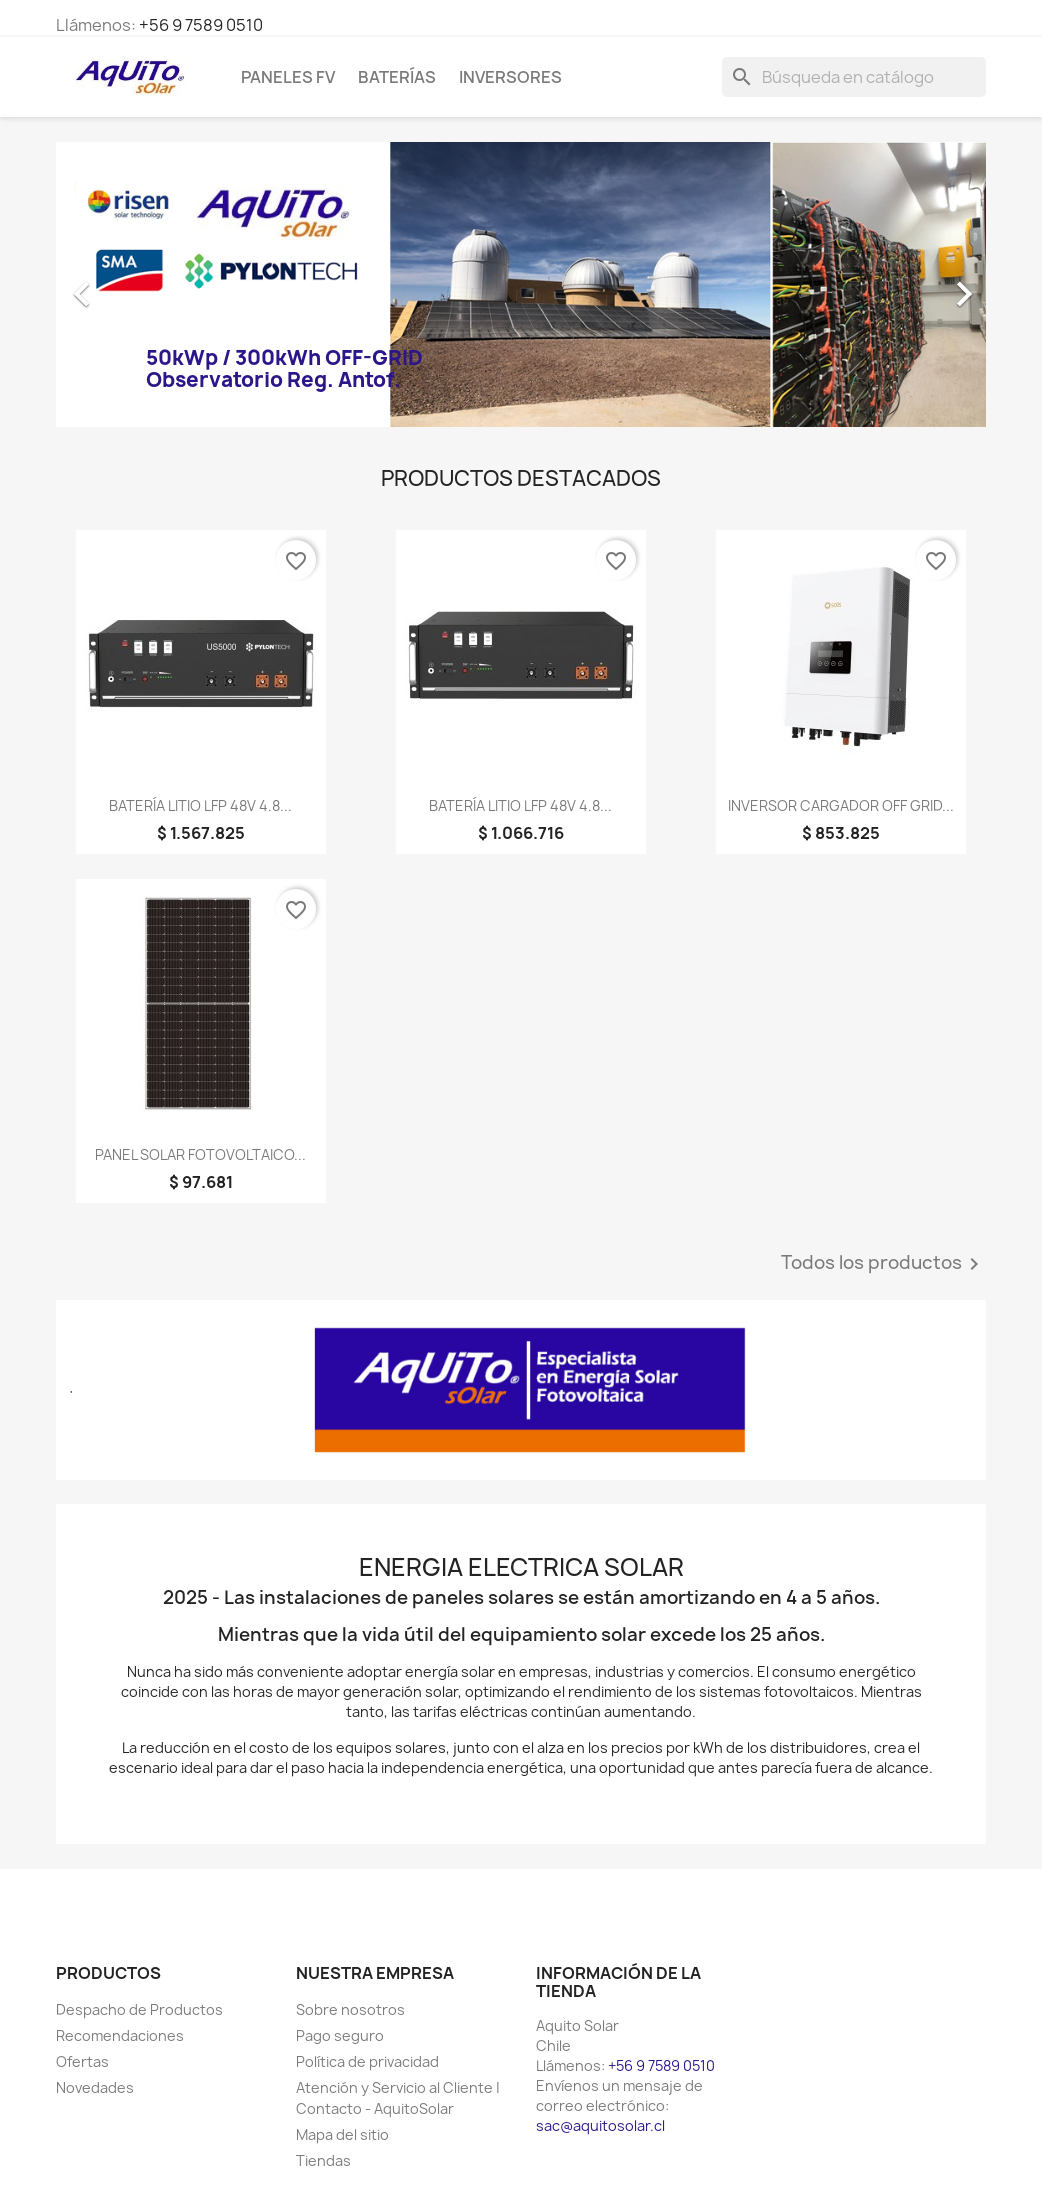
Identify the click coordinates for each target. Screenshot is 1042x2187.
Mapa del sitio (342, 2134)
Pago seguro (340, 2035)
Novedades (95, 2087)
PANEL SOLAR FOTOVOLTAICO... (200, 1154)
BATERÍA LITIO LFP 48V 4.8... (200, 805)
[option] (521, 284)
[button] (126, 284)
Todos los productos (883, 1264)
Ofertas (82, 2061)
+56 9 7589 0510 (201, 25)
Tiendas (323, 2160)
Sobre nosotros (350, 2009)
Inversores (510, 77)
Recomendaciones (120, 2035)
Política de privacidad (367, 2061)
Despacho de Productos (139, 2009)
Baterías (397, 77)
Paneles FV (288, 77)
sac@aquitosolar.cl (600, 2125)
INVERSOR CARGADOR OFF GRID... (841, 805)
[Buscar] (854, 77)
